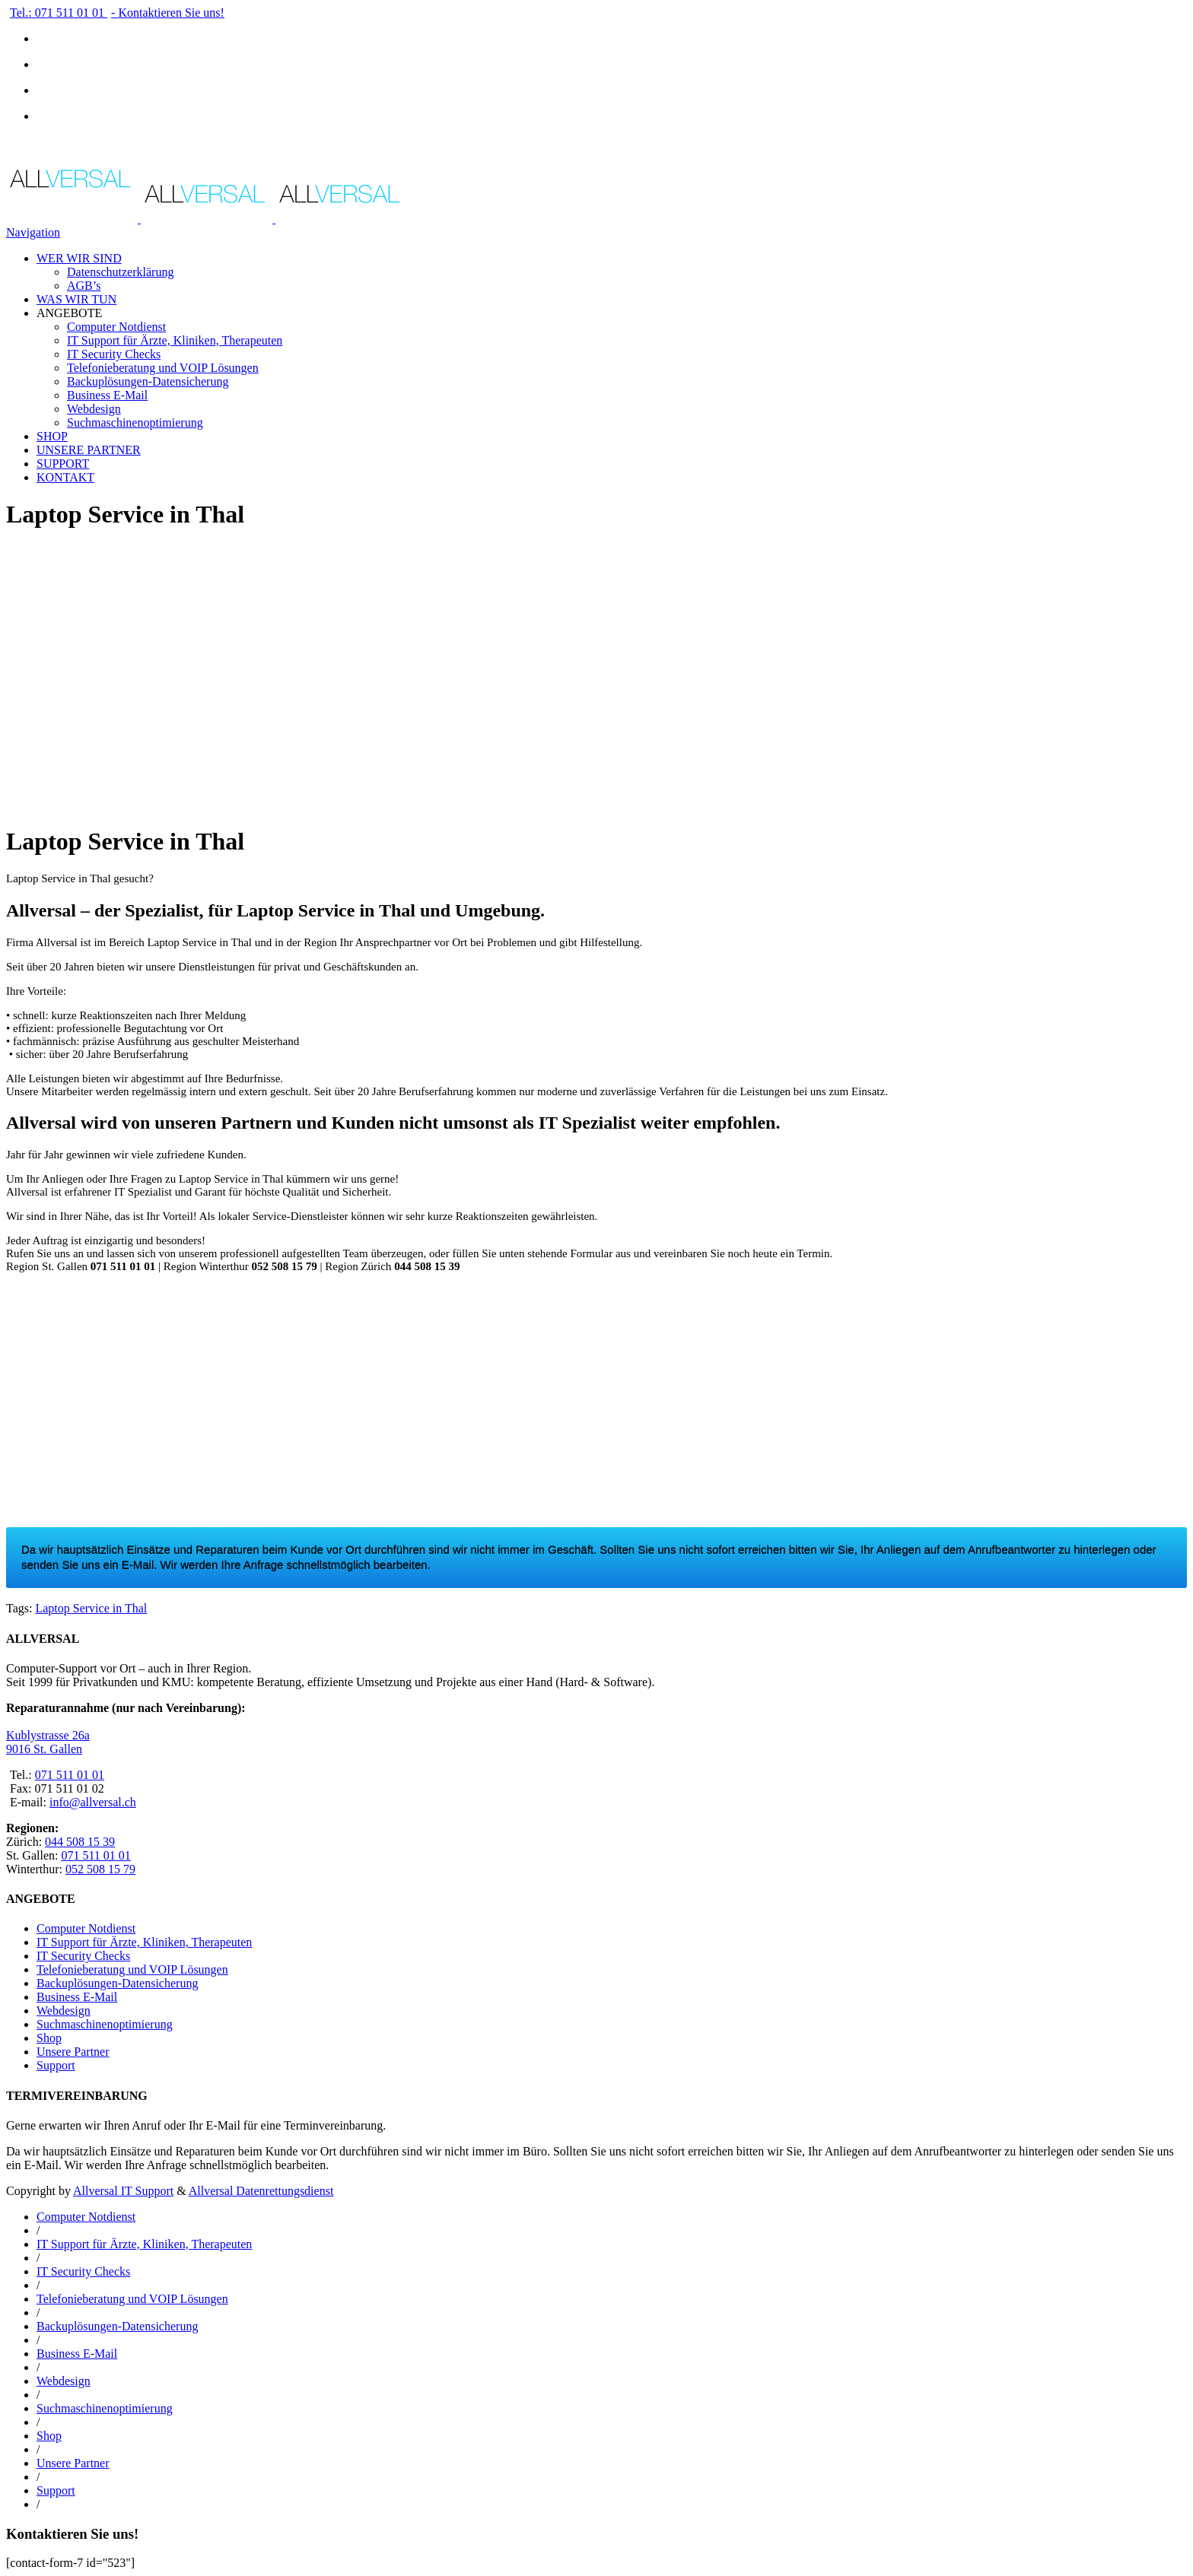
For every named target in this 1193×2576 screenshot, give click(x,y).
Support (56, 2065)
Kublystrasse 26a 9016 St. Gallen (48, 1742)
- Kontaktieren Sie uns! (167, 12)
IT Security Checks (114, 354)
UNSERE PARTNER (89, 449)
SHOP (52, 436)
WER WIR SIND (79, 258)
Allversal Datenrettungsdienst (261, 2190)
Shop (49, 2037)
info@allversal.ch (92, 1802)
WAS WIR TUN (76, 299)
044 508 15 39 (80, 1841)
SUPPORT (63, 463)
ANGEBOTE (69, 313)
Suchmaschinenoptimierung (135, 422)
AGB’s (83, 285)
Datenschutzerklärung (120, 271)
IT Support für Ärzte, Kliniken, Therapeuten (174, 340)
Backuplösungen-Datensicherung (147, 381)
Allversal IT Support (123, 2190)
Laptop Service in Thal (91, 1608)
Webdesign (94, 408)
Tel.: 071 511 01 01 (58, 12)
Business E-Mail (107, 395)
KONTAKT (65, 477)
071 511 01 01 (69, 1774)
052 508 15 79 (100, 1869)
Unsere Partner (73, 2051)
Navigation (33, 232)
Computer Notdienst (116, 326)
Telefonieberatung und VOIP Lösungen (163, 367)
